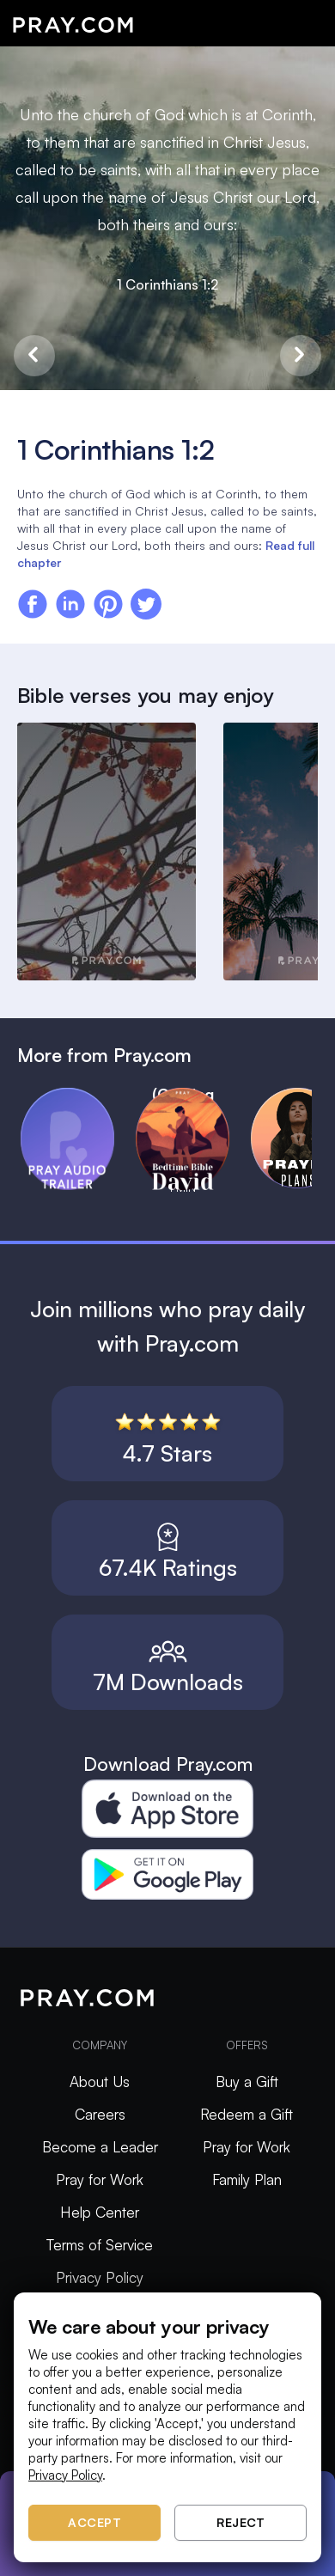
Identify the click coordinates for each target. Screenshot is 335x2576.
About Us (100, 2081)
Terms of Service (99, 2245)
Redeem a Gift (246, 2114)
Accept (94, 2522)
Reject (240, 2522)
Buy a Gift (247, 2081)
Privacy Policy (99, 2277)
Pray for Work (99, 2179)
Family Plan (247, 2179)
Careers (100, 2114)
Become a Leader (100, 2147)
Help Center (99, 2212)
